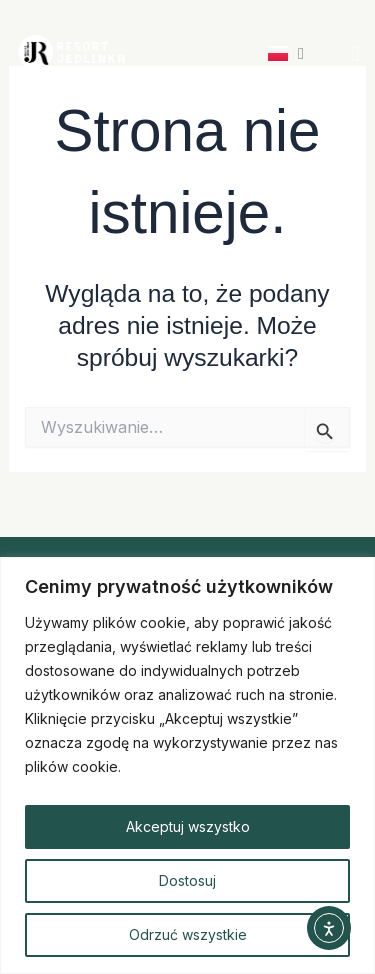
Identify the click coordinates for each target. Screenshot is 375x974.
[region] (187, 765)
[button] (355, 52)
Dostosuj (187, 880)
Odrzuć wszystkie (188, 934)
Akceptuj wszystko (188, 826)
